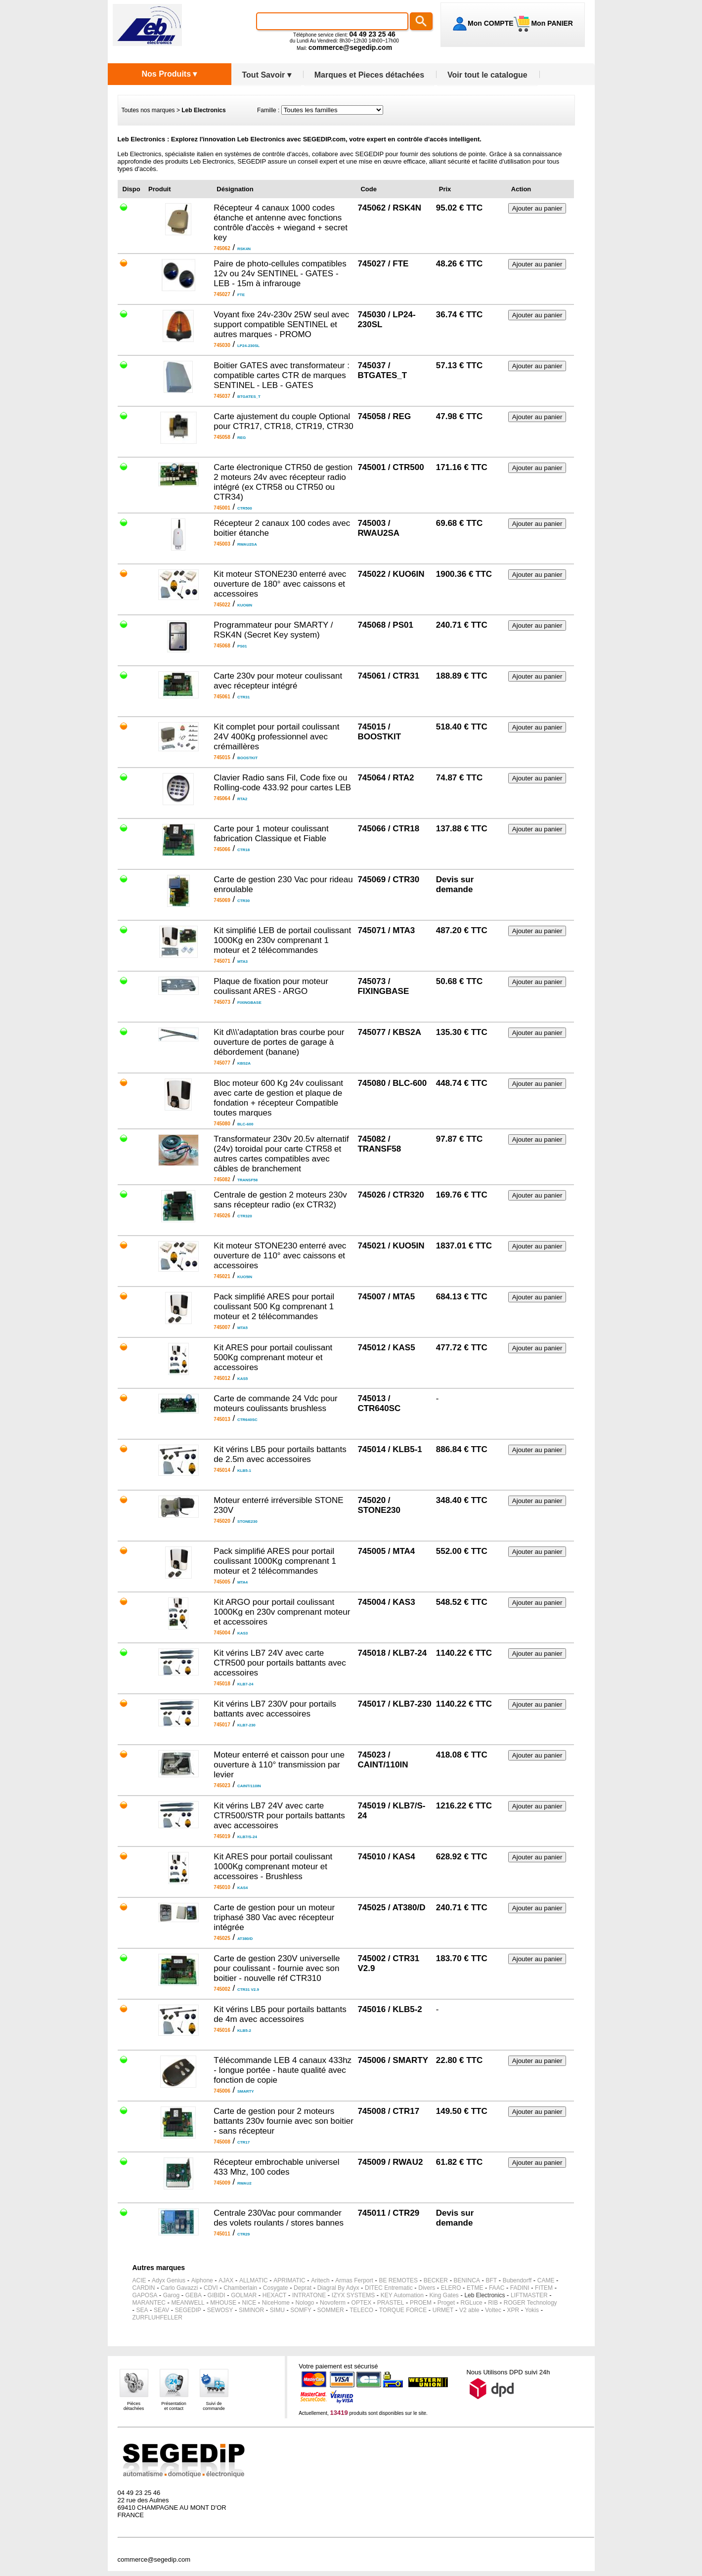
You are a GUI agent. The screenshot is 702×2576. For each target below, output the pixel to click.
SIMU (277, 2310)
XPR (513, 2310)
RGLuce (472, 2302)
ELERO (451, 2287)
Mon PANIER (551, 23)
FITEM (544, 2287)
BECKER (436, 2280)
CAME (546, 2280)
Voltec (493, 2310)
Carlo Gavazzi (179, 2287)
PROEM (421, 2302)
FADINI (519, 2287)
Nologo (304, 2302)
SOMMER (330, 2310)
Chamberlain (240, 2287)
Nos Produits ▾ (169, 74)
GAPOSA (145, 2295)
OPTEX (361, 2302)
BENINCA (467, 2280)
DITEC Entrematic (389, 2287)
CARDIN (143, 2287)
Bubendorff (517, 2280)
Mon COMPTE (491, 23)
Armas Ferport (354, 2280)
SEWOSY (220, 2310)
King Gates (443, 2295)
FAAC (496, 2287)
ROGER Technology (530, 2302)
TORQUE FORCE (403, 2310)
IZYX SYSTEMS (353, 2295)
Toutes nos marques (148, 110)
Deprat (302, 2287)
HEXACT (275, 2295)
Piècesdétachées (134, 2406)
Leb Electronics (484, 2295)
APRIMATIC (289, 2280)
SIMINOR (251, 2310)
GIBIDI (216, 2295)
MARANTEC (149, 2302)
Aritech (320, 2280)
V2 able (469, 2310)
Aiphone (202, 2280)
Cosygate (275, 2287)
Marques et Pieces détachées (369, 75)
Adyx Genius (168, 2280)
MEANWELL (187, 2302)
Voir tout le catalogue (487, 75)
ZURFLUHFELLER (157, 2317)
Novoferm (333, 2302)
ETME (475, 2287)
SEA (142, 2310)
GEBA (193, 2295)
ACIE (139, 2280)
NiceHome (276, 2302)
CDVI (211, 2287)
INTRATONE (309, 2295)
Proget (446, 2302)
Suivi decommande (214, 2406)
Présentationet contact (173, 2406)
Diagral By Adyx (338, 2287)
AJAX (226, 2280)
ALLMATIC (253, 2280)
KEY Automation (402, 2295)
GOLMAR (244, 2295)
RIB (493, 2302)
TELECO (361, 2310)
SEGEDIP (188, 2310)
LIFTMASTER (529, 2295)
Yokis (532, 2310)
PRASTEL (390, 2302)
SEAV (161, 2310)
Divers (426, 2287)
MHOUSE (223, 2302)
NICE (249, 2302)
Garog (171, 2295)
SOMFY (300, 2310)
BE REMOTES (398, 2280)
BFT (491, 2280)
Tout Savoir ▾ (266, 75)
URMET (443, 2310)
